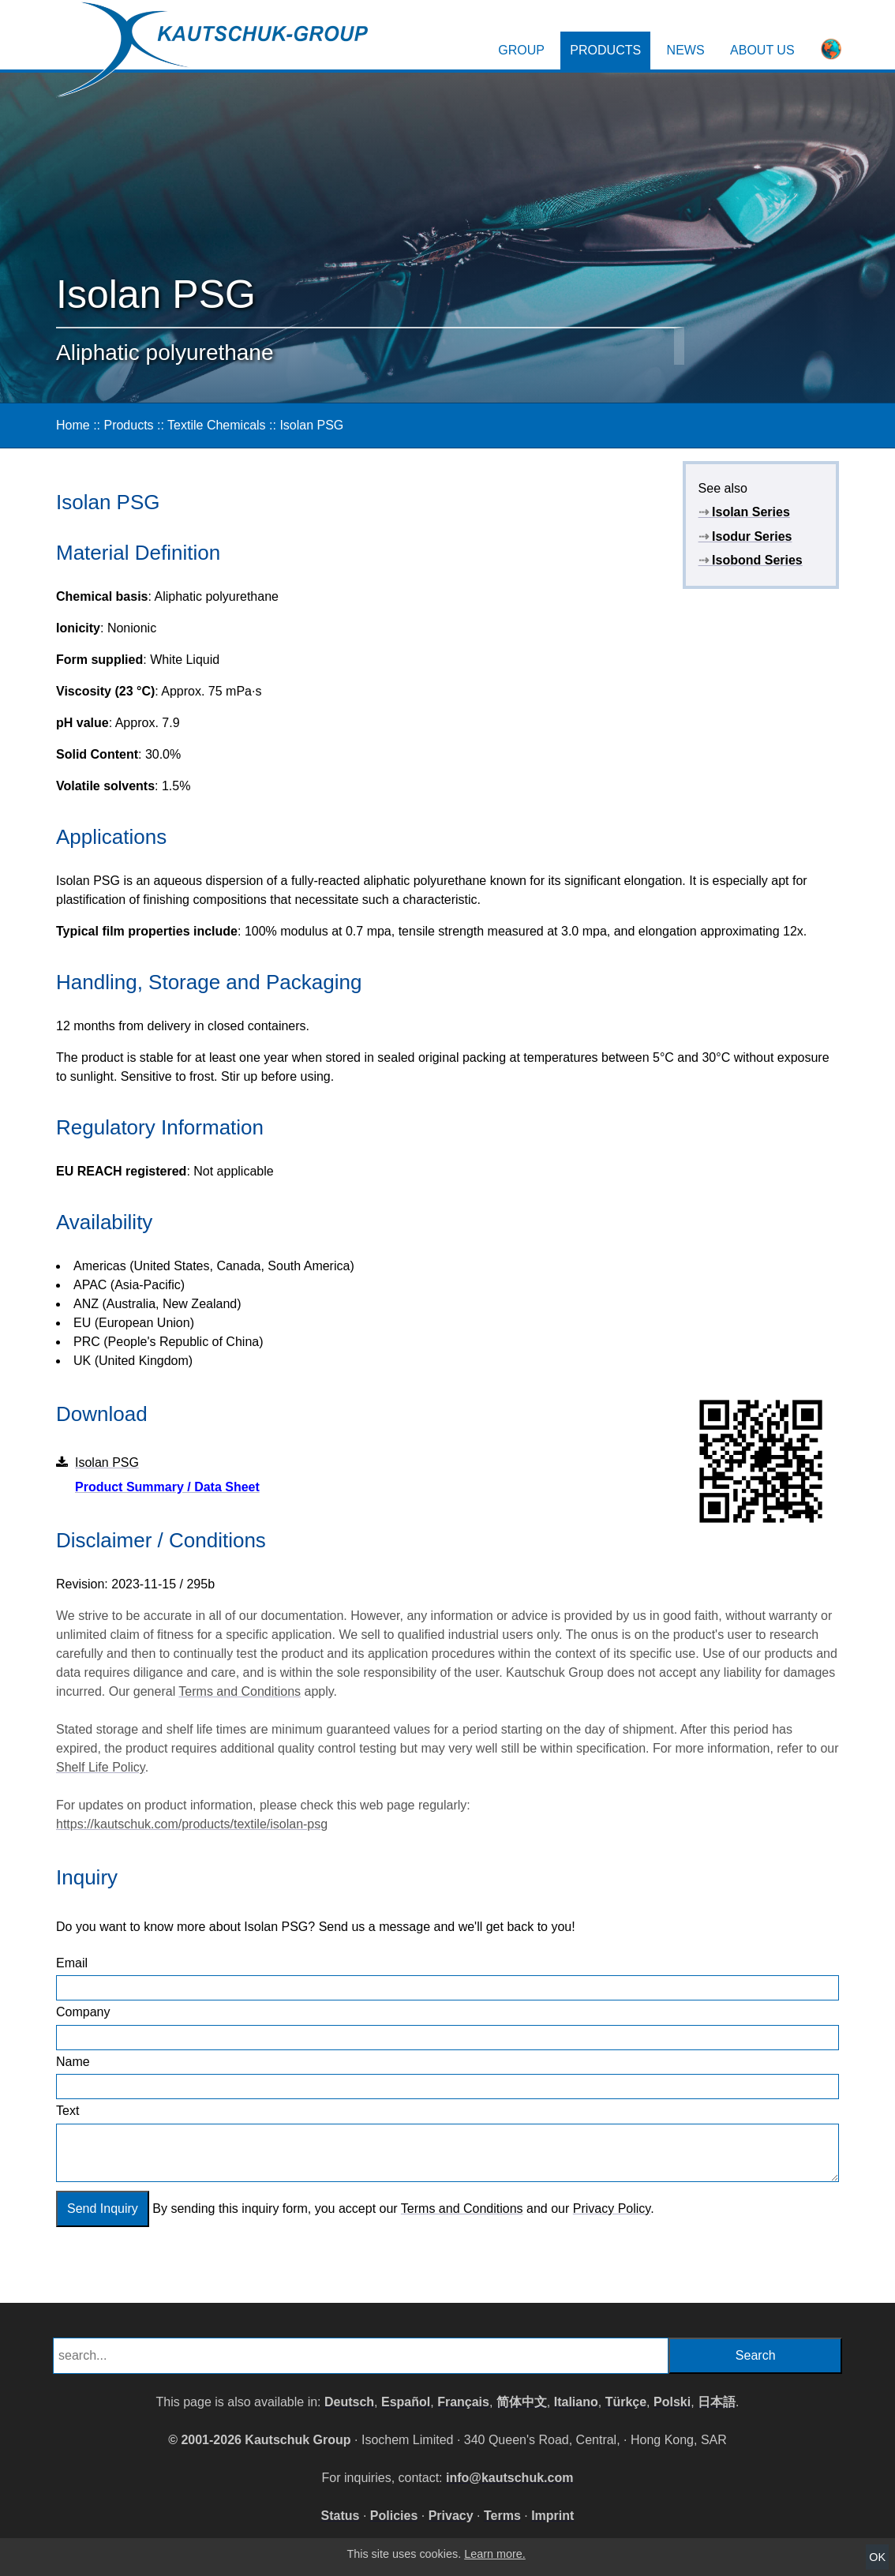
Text (67, 2110)
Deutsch (349, 2402)
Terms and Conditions (239, 1691)
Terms (502, 2515)
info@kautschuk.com (509, 2477)
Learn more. (495, 2554)
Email (72, 1963)
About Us (762, 50)
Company (83, 2012)
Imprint (552, 2515)
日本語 (717, 2402)
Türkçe (625, 2402)
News (686, 50)
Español (405, 2402)
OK (877, 2557)
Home (73, 425)
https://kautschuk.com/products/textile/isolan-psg (192, 1824)
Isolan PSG (311, 425)
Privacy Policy (611, 2208)
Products (605, 50)
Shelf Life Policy (100, 1767)
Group (521, 50)
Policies (394, 2515)
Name (73, 2061)
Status (340, 2515)
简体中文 (521, 2402)
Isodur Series (745, 536)
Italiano (576, 2402)
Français (463, 2402)
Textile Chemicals (216, 425)
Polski (672, 2402)
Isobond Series (750, 560)
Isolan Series (744, 512)
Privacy (451, 2515)
